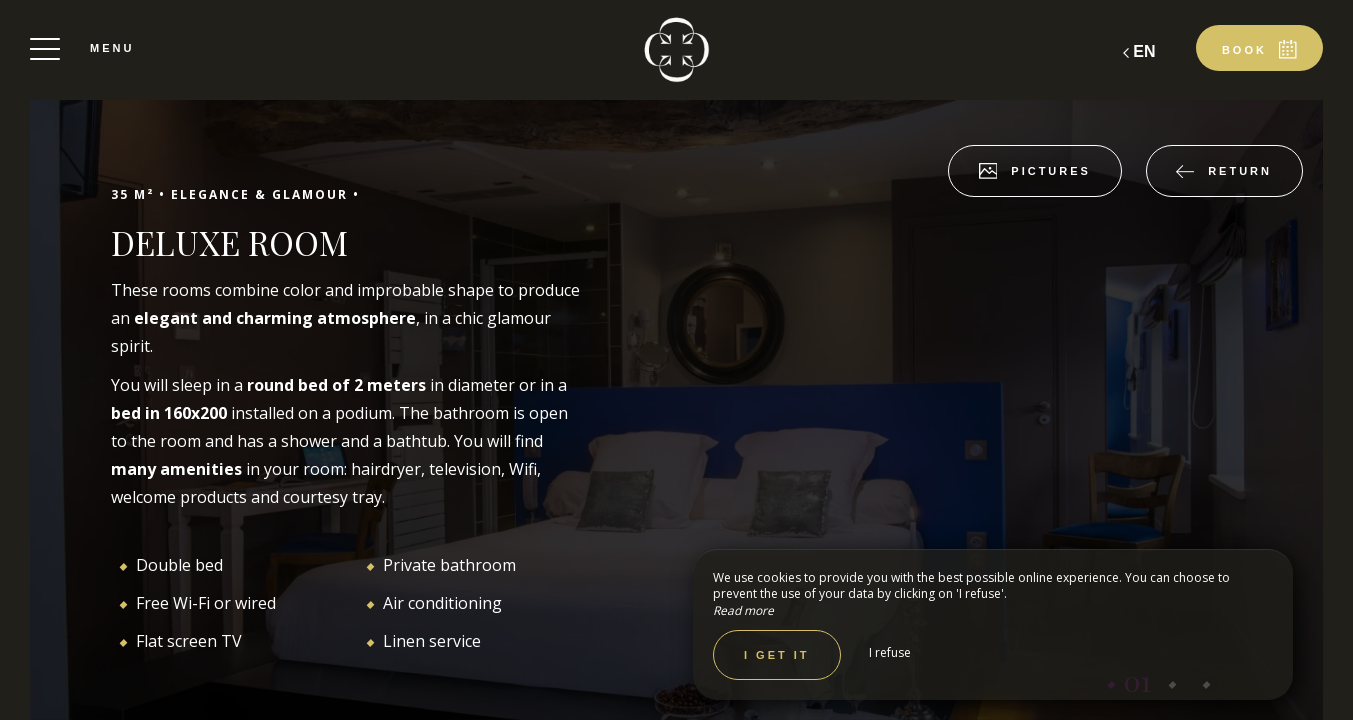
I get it (777, 655)
